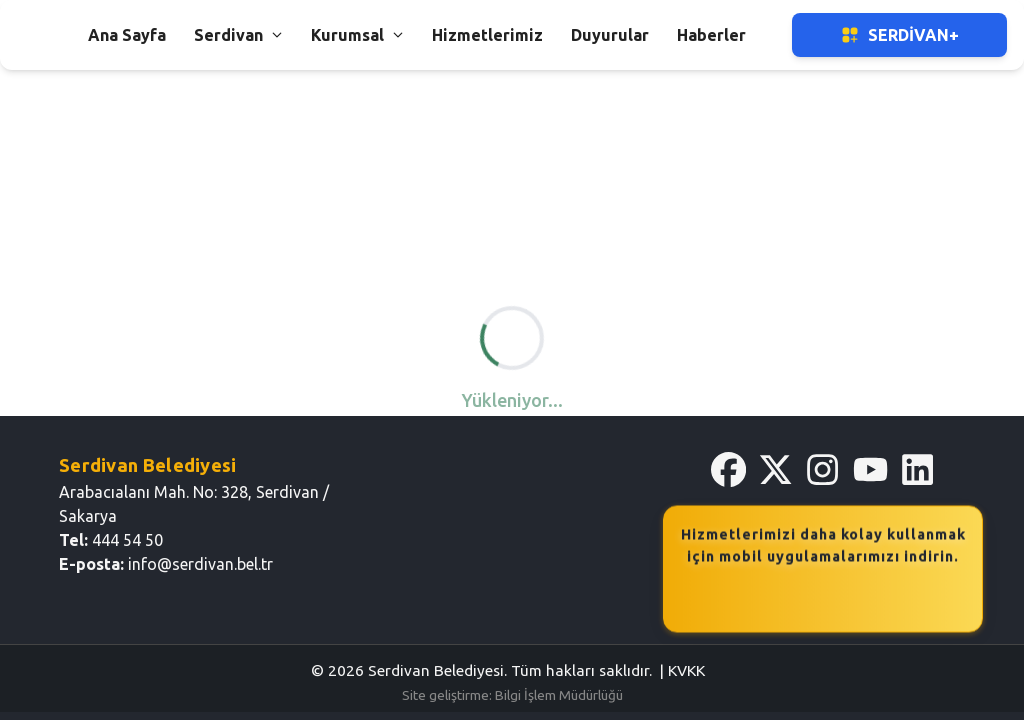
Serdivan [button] (238, 35)
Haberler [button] (711, 35)
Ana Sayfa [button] (127, 35)
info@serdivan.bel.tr (200, 564)
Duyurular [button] (610, 35)
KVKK (686, 670)
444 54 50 (127, 540)
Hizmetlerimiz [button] (487, 35)
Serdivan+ (899, 35)
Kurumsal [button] (357, 35)
